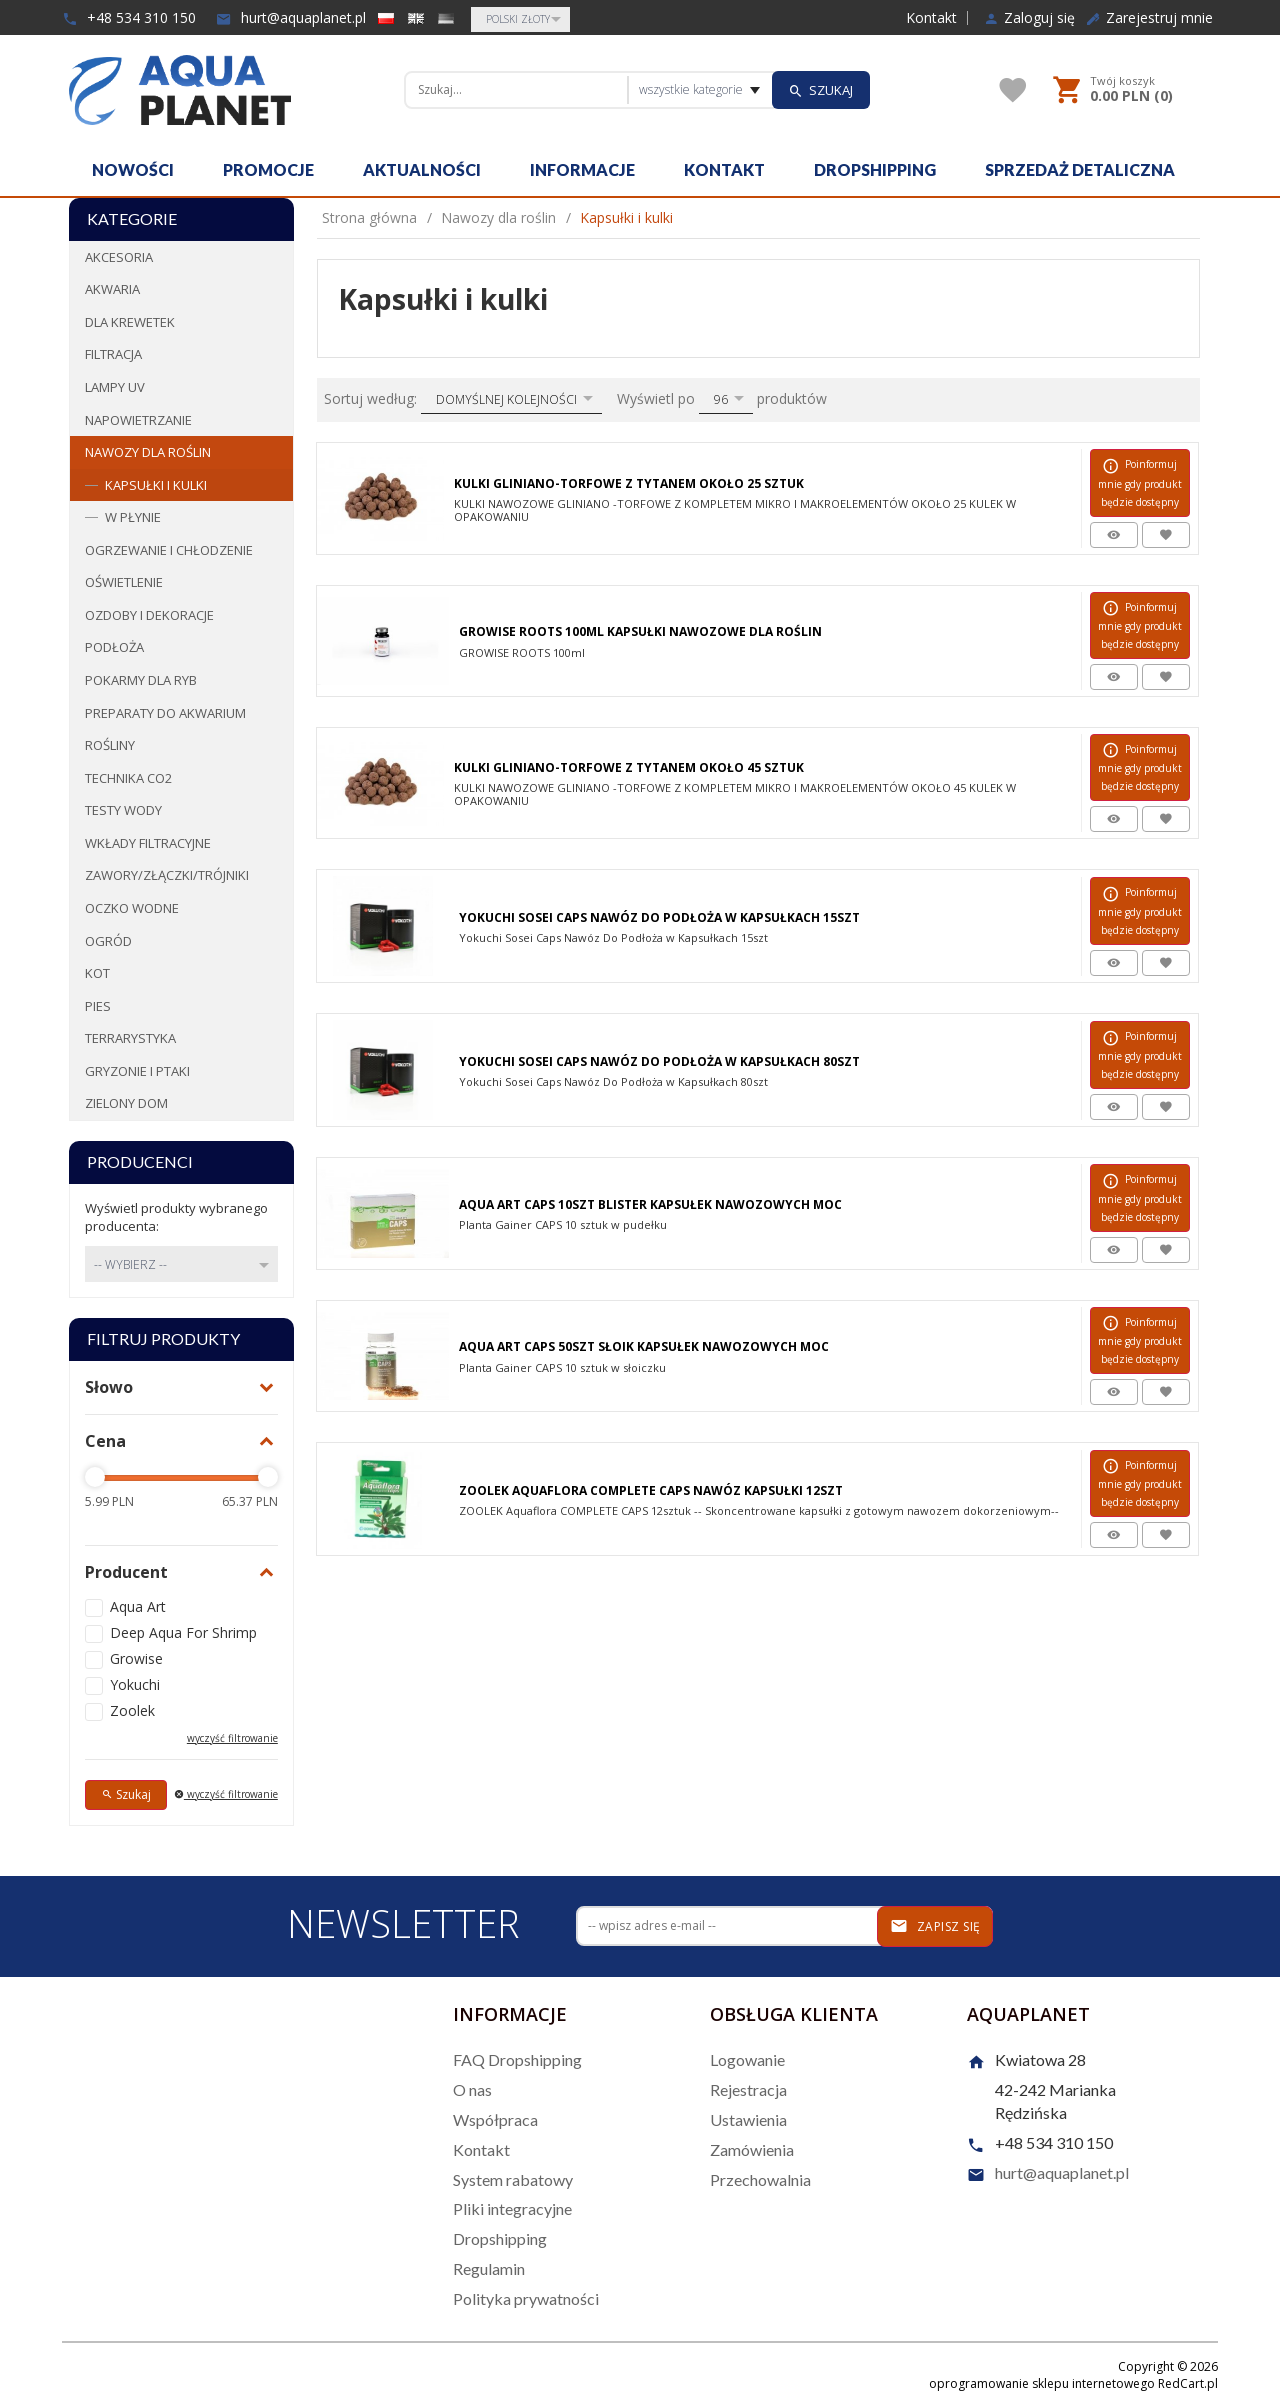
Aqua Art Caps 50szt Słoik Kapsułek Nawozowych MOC (644, 1346)
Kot (97, 973)
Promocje (268, 169)
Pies (98, 1006)
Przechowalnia (760, 2179)
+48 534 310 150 (129, 17)
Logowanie (747, 2059)
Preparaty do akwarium (165, 713)
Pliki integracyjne (512, 2208)
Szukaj (126, 1794)
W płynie (133, 517)
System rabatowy (513, 2179)
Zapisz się (935, 1926)
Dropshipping (875, 169)
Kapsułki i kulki (156, 485)
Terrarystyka (130, 1038)
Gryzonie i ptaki (137, 1071)
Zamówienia (752, 2149)
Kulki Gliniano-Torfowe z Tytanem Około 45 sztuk (629, 767)
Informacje (582, 169)
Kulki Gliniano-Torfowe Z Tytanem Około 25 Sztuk (629, 483)
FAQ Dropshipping (517, 2059)
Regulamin (489, 2268)
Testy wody (123, 810)
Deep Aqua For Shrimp (183, 1632)
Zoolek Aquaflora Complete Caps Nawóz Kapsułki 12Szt (651, 1490)
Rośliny (110, 745)
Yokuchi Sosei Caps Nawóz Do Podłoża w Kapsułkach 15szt (659, 917)
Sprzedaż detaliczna (1080, 169)
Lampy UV (115, 387)
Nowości (133, 169)
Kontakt (931, 18)
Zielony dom (126, 1103)
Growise (136, 1658)
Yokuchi (135, 1684)
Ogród (108, 941)
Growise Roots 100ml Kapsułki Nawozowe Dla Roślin (640, 631)
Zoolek (132, 1710)
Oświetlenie (124, 582)
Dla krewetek (130, 322)
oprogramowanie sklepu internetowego (1042, 2383)
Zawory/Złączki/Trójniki (167, 875)
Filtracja (113, 354)
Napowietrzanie (138, 420)
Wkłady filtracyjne (148, 843)
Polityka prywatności (526, 2298)
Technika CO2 (128, 778)
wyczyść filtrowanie (232, 1738)
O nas (472, 2089)
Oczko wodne (132, 908)
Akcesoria (119, 257)
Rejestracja (748, 2089)
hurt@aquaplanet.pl (291, 17)
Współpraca (495, 2119)
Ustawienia (748, 2119)
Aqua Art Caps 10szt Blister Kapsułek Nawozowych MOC (650, 1204)
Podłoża (114, 647)
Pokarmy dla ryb (141, 680)
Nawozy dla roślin (148, 452)
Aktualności (422, 169)
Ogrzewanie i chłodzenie (169, 550)
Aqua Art (138, 1606)
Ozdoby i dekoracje (149, 615)
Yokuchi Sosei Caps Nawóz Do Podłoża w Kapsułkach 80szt (659, 1061)
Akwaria (112, 289)
